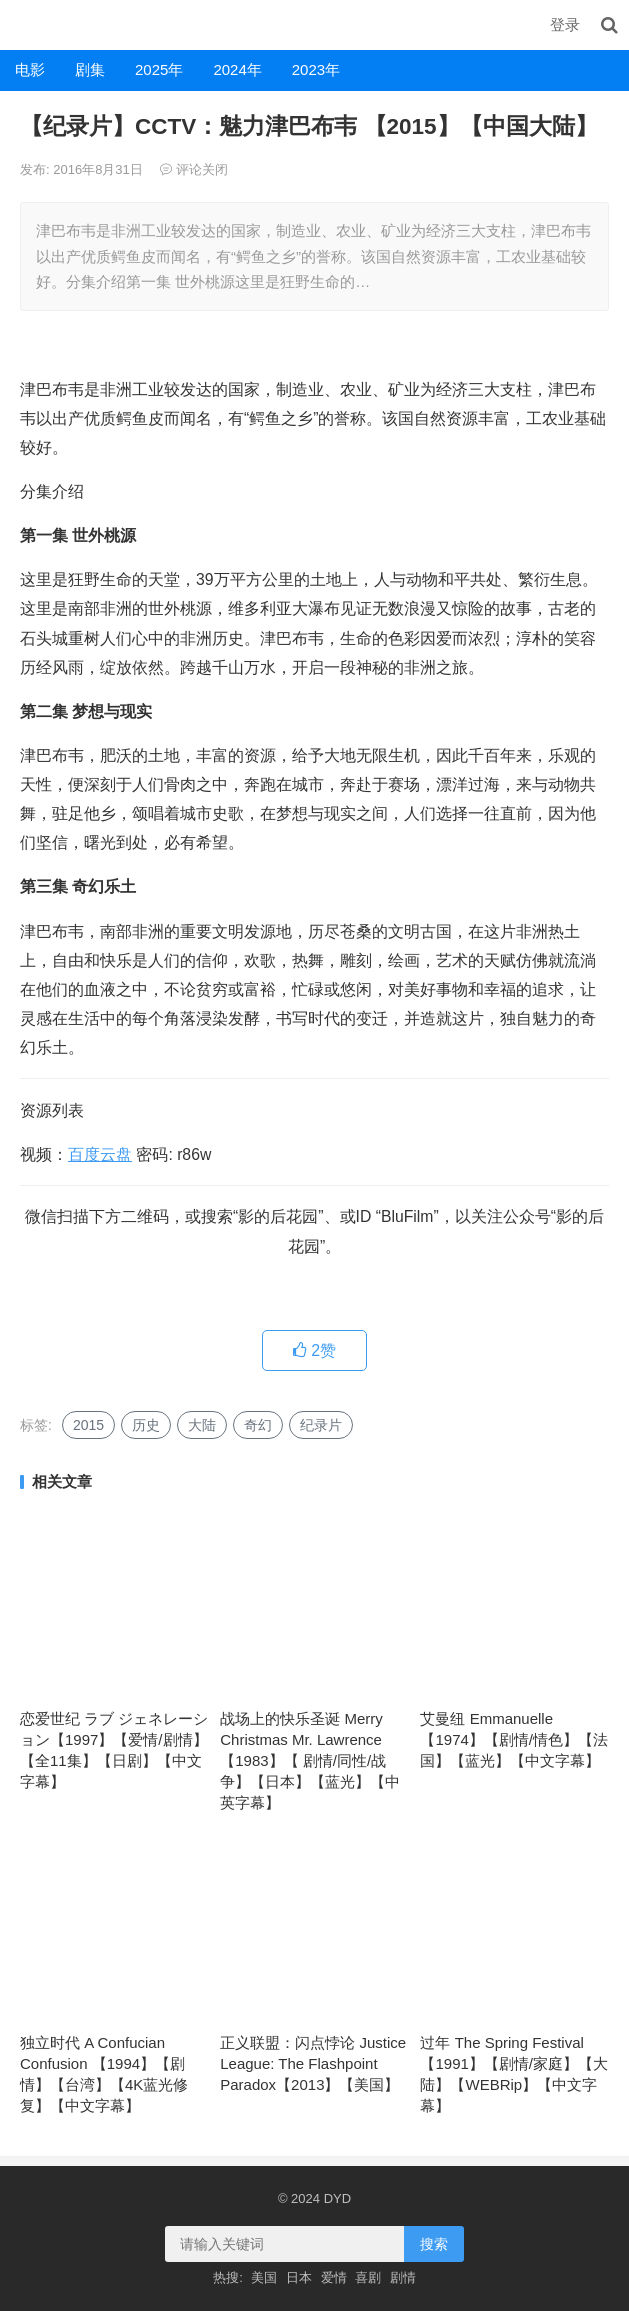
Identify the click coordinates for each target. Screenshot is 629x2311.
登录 (565, 24)
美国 (264, 2277)
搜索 (434, 2244)
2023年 (316, 69)
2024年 (237, 69)
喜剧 (368, 2277)
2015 (88, 1425)
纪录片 (321, 1425)
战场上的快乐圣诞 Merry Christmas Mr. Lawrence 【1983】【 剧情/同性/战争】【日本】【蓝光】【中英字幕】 (310, 1760)
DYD (22, 24)
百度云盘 (100, 1154)
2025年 (159, 69)
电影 (30, 69)
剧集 (90, 69)
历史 (146, 1425)
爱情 (334, 2277)
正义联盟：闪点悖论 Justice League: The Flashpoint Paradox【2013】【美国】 (313, 2063)
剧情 (403, 2277)
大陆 (202, 1425)
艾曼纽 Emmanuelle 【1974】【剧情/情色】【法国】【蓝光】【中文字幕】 (514, 1739)
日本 (299, 2277)
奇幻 (258, 1425)
